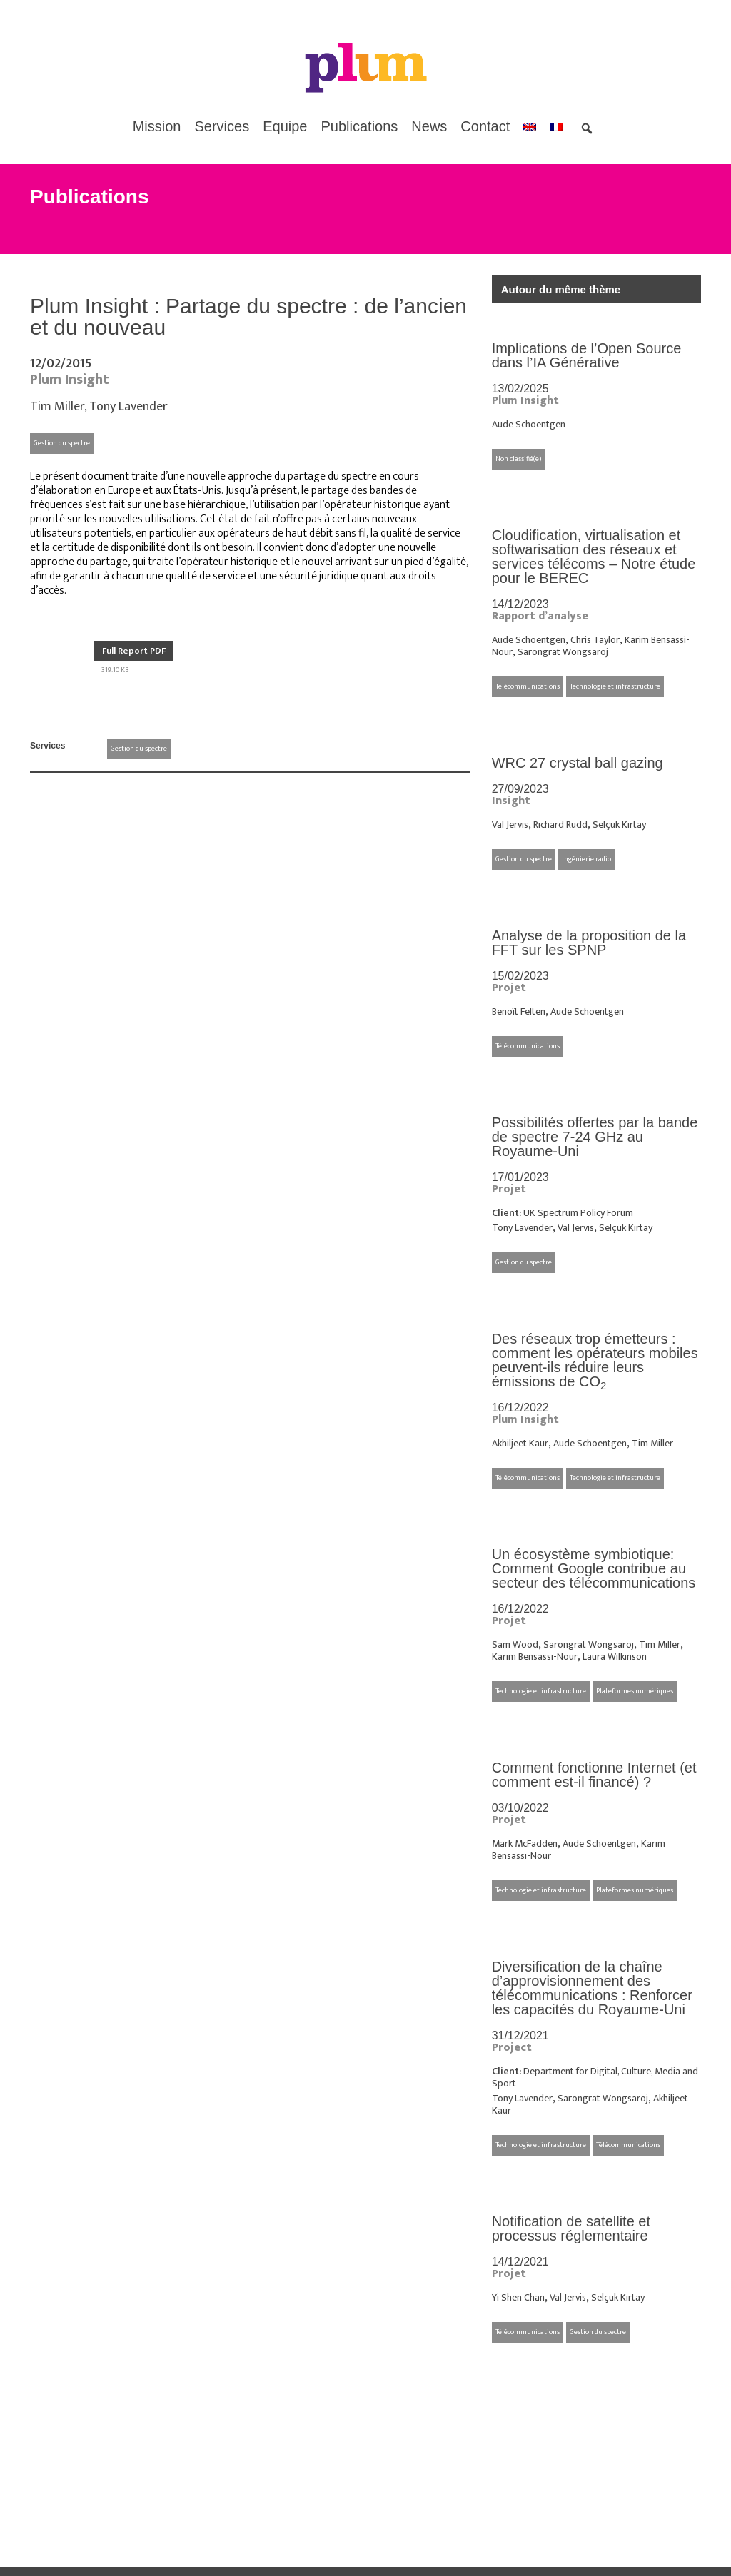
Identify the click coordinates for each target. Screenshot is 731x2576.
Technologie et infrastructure (615, 686)
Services (222, 126)
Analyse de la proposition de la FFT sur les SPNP (589, 943)
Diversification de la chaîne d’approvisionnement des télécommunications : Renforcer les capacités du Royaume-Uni (592, 1988)
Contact (485, 126)
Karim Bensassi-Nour (535, 1656)
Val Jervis (510, 824)
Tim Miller (57, 406)
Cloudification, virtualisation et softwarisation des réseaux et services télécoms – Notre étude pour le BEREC (594, 556)
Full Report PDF (134, 651)
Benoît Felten (518, 1011)
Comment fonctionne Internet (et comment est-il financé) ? (594, 1775)
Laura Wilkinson (615, 1656)
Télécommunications (527, 686)
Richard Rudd (560, 824)
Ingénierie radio (586, 859)
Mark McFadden (525, 1843)
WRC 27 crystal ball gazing (577, 763)
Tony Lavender (128, 406)
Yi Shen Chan (518, 2297)
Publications (359, 126)
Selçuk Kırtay (619, 824)
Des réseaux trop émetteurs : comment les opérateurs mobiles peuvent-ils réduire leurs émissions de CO (595, 1360)
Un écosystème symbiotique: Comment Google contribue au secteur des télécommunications (594, 1568)
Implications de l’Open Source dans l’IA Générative (587, 355)
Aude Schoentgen (528, 424)
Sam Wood (515, 1644)
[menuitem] (529, 126)
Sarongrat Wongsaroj (563, 652)
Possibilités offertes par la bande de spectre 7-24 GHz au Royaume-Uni (595, 1137)
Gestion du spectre (62, 443)
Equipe (285, 126)
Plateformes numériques (634, 1691)
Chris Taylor (595, 640)
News (429, 126)
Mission (157, 126)
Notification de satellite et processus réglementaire (571, 2228)
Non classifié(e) (518, 459)
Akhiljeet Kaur (520, 1443)
